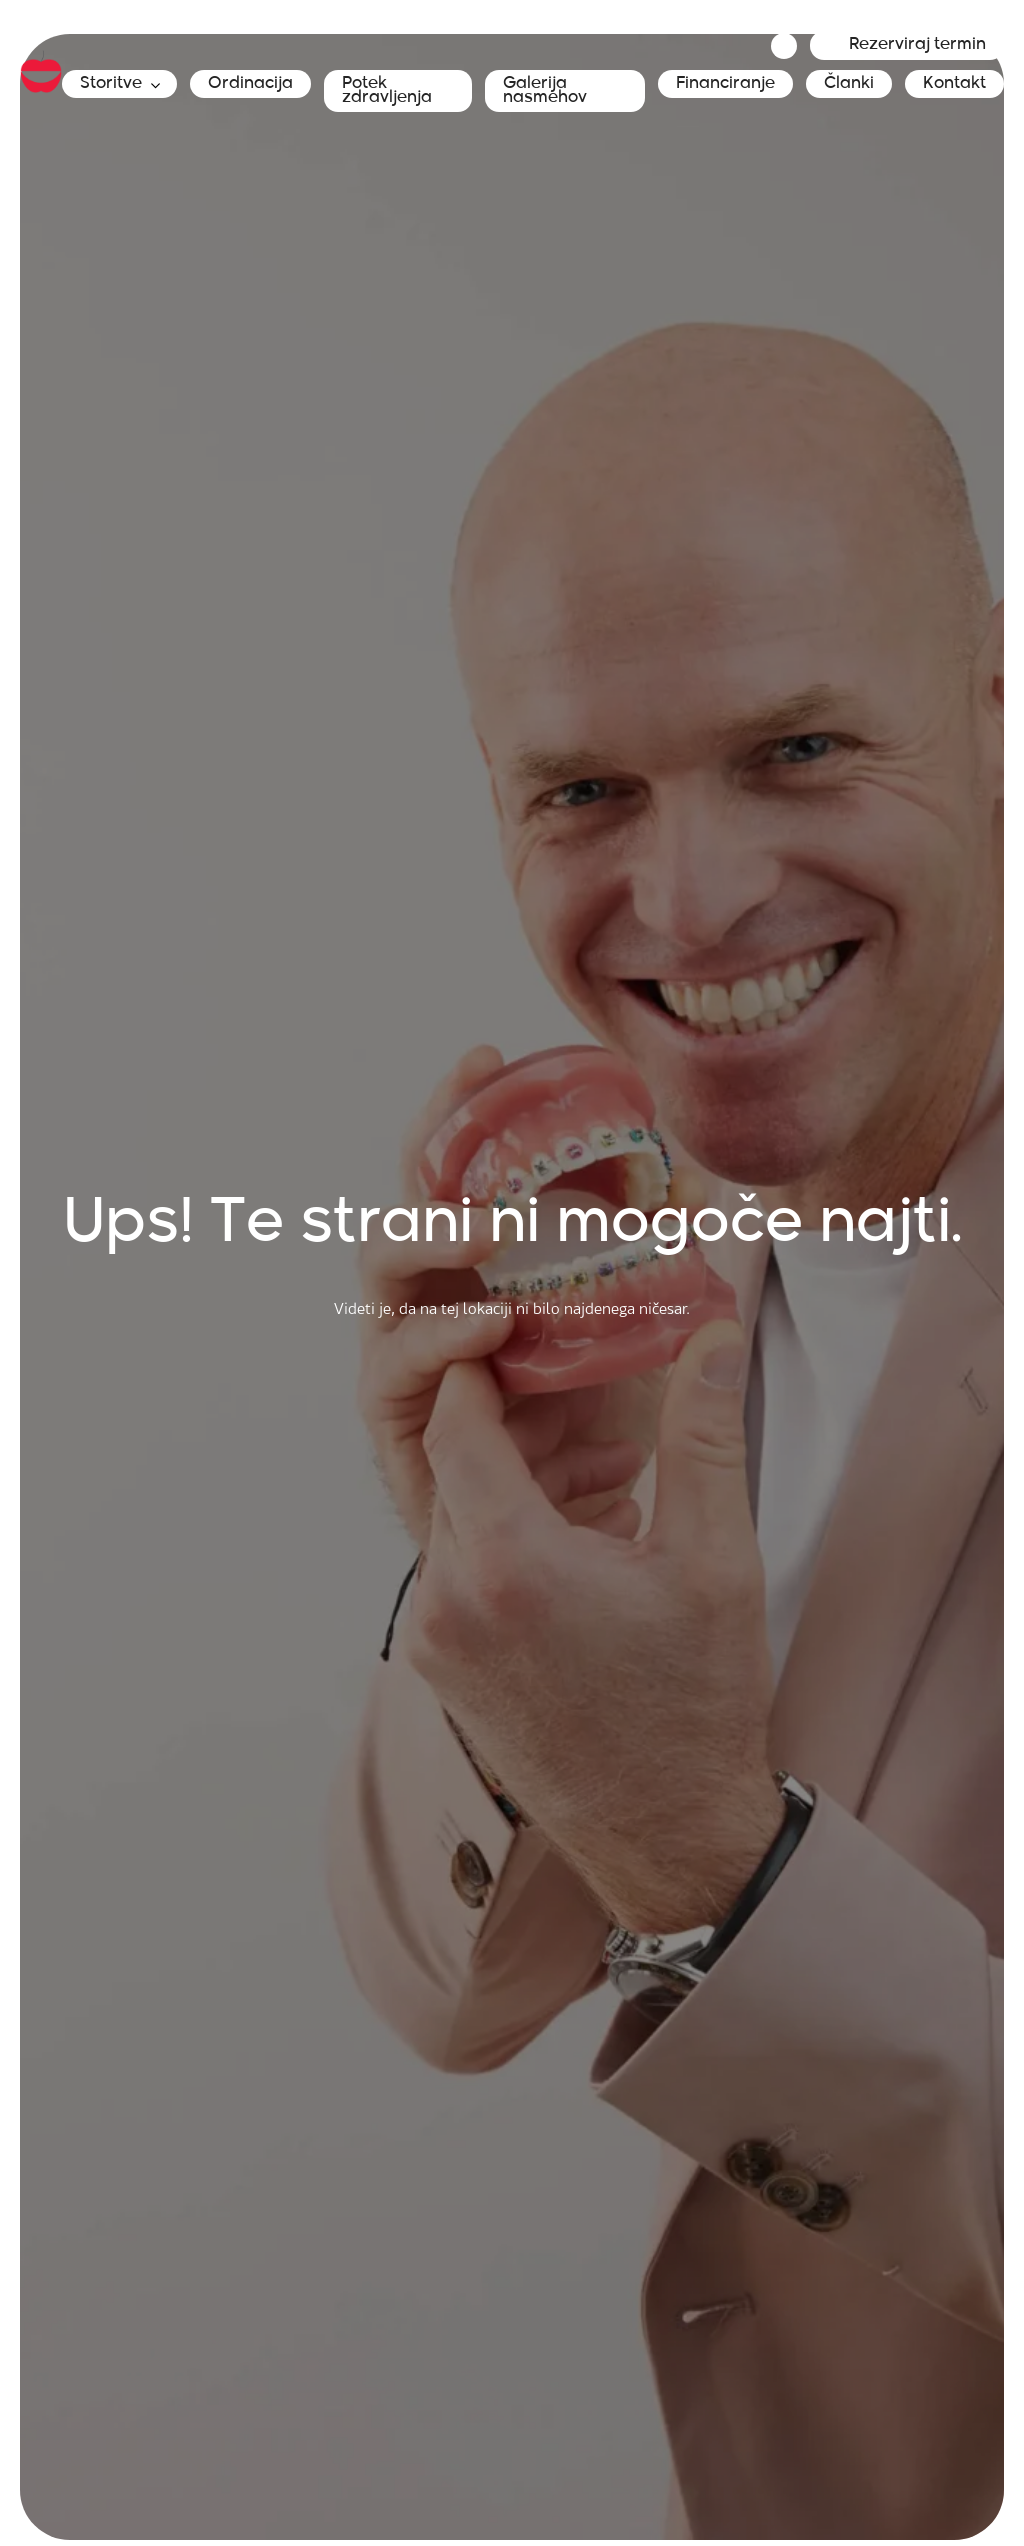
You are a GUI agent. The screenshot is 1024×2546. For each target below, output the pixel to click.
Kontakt (954, 84)
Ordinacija (250, 84)
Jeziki (784, 46)
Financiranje (725, 84)
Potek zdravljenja (387, 91)
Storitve (111, 84)
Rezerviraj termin (917, 45)
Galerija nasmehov (545, 91)
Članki (849, 84)
